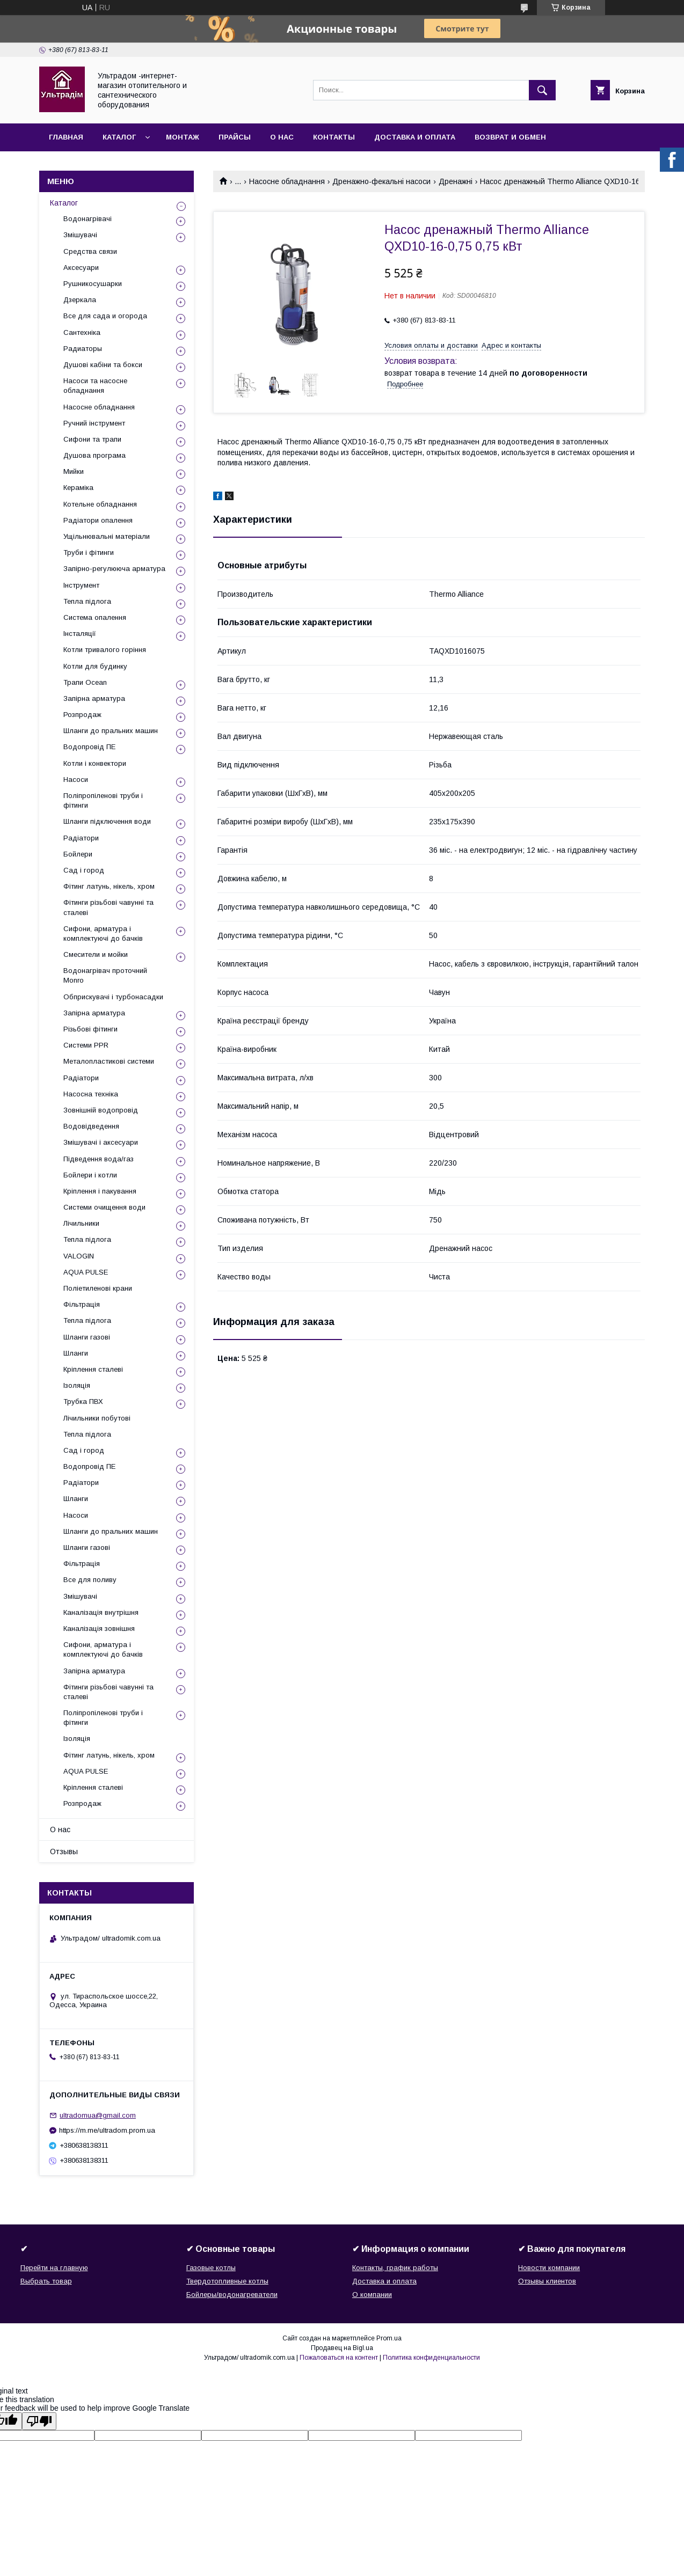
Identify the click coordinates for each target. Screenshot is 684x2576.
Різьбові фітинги (90, 1029)
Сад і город (83, 870)
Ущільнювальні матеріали (106, 536)
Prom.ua (389, 2338)
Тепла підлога (87, 601)
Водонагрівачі (87, 219)
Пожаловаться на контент (339, 2357)
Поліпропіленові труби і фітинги (103, 800)
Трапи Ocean (85, 682)
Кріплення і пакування (99, 1191)
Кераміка (78, 488)
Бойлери (77, 854)
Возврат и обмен (510, 137)
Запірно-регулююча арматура (114, 569)
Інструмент (81, 585)
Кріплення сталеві (93, 1369)
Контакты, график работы (395, 2268)
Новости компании (549, 2268)
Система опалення (94, 617)
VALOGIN (78, 1256)
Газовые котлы (211, 2268)
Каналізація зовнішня (99, 1628)
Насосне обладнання (287, 181)
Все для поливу (90, 1580)
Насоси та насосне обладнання (95, 385)
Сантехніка (81, 332)
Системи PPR (85, 1045)
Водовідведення (91, 1126)
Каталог (119, 137)
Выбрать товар (46, 2281)
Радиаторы (82, 349)
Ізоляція (76, 1385)
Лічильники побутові (96, 1418)
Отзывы (64, 1851)
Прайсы (235, 137)
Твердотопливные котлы (227, 2281)
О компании (372, 2294)
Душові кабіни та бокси (102, 365)
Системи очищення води (104, 1207)
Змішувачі (80, 235)
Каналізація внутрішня (101, 1612)
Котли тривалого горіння (104, 650)
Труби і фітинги (88, 552)
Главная (66, 137)
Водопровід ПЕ (89, 747)
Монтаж (182, 137)
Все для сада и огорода (105, 316)
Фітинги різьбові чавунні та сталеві (108, 907)
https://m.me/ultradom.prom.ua (107, 2130)
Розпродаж (82, 715)
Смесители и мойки (95, 954)
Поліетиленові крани (97, 1288)
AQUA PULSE (85, 1272)
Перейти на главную (54, 2268)
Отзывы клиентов (547, 2281)
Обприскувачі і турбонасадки (113, 997)
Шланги (75, 1353)
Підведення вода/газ (98, 1159)
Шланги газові (86, 1337)
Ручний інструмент (94, 423)
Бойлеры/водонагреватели (232, 2294)
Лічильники (81, 1223)
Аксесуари (81, 268)
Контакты (334, 137)
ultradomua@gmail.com (98, 2115)
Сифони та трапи (92, 439)
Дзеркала (79, 300)
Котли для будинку (95, 666)
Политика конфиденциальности (431, 2357)
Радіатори (81, 838)
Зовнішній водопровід (100, 1110)
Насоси (75, 779)
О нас (282, 137)
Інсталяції (79, 634)
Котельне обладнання (100, 504)
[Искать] (542, 90)
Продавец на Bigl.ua (342, 2348)
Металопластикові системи (108, 1061)
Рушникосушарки (92, 284)
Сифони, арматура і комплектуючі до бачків (103, 933)
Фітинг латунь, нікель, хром (109, 886)
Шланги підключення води (107, 821)
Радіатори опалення (98, 520)
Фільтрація (81, 1304)
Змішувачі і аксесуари (100, 1142)
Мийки (73, 471)
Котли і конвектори (94, 763)
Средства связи (90, 251)
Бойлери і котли (90, 1175)
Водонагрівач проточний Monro (105, 975)
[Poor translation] (39, 2421)
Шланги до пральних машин (110, 731)
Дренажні (455, 181)
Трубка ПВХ (83, 1401)
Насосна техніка (90, 1094)
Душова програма (94, 455)
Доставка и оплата (414, 137)
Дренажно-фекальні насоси (381, 181)
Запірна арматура (94, 698)
